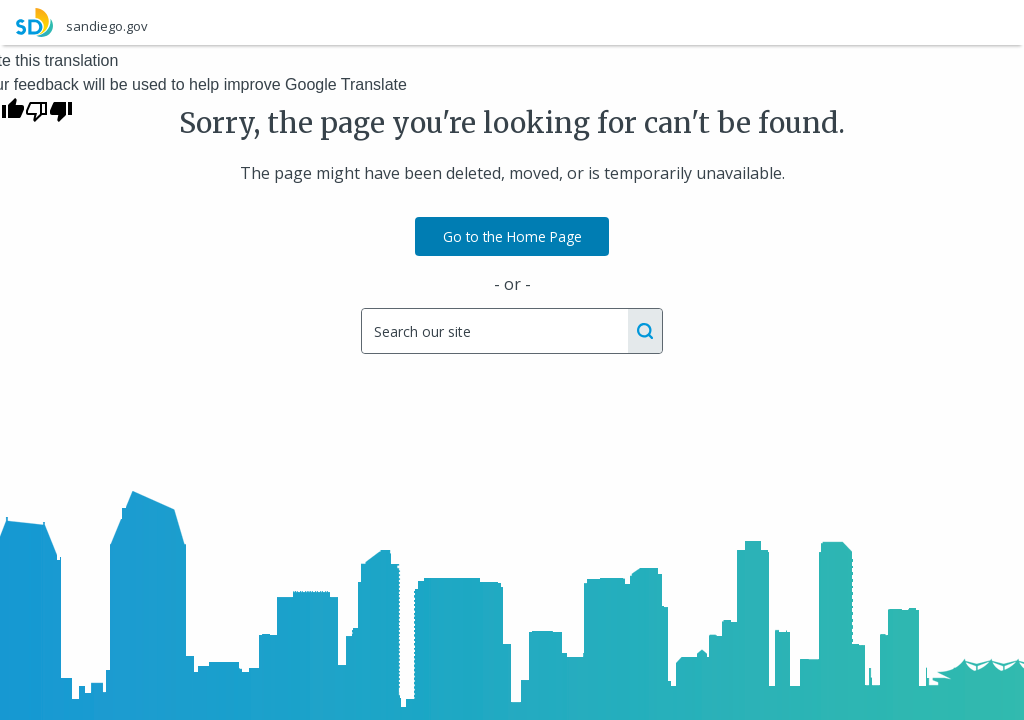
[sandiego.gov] (512, 22)
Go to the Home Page (512, 236)
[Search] (494, 331)
